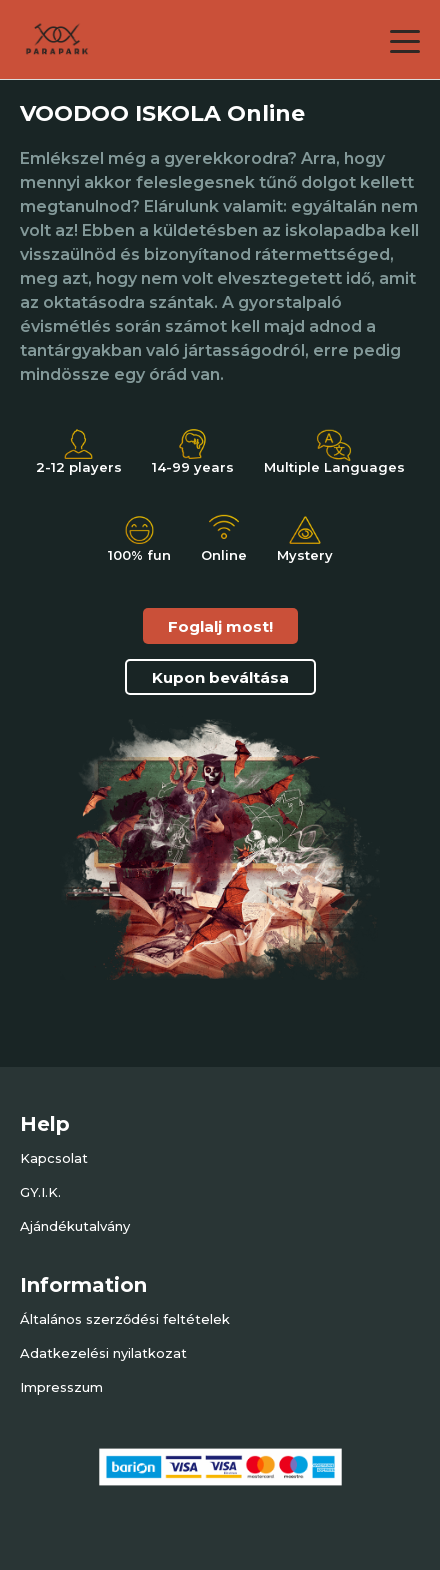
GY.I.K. (40, 1192)
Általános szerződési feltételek (125, 1319)
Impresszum (61, 1387)
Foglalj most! (220, 626)
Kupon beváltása (220, 677)
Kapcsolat (54, 1158)
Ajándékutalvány (75, 1226)
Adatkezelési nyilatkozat (103, 1353)
